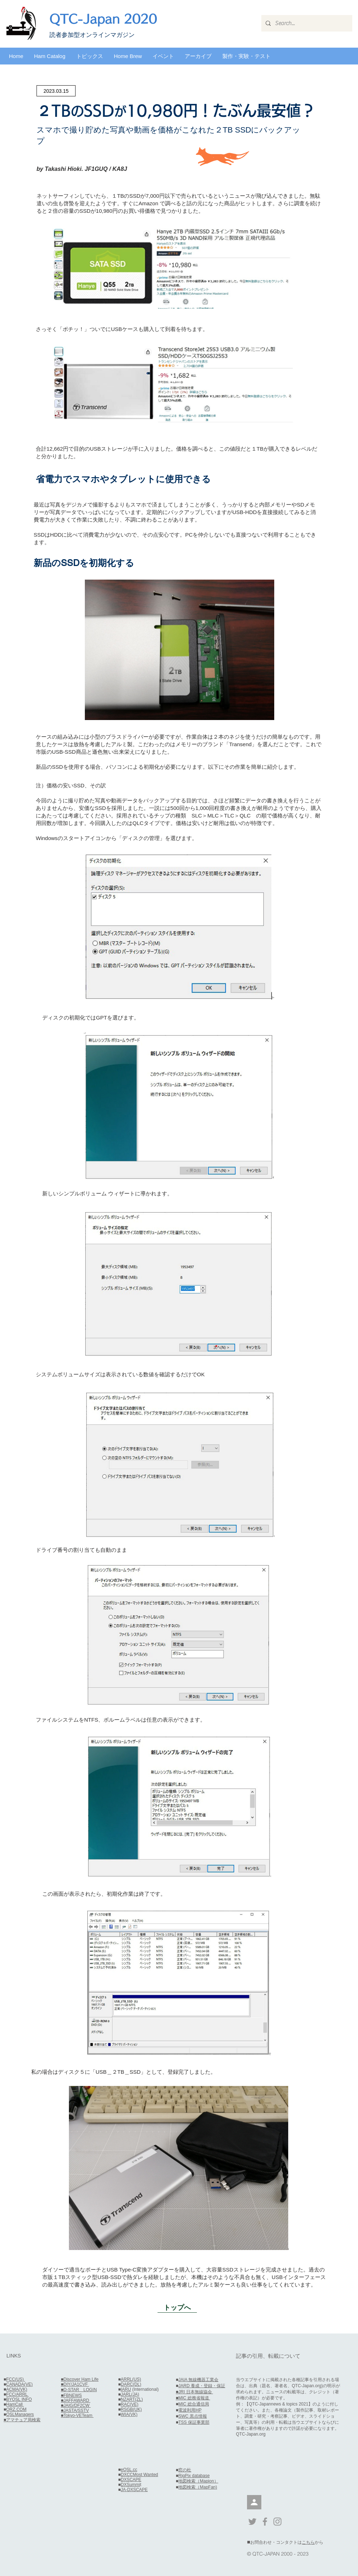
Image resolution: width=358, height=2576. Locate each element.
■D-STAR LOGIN (79, 2389)
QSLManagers (20, 2414)
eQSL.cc (129, 2469)
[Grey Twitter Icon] (252, 2521)
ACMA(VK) (16, 2389)
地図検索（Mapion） (198, 2481)
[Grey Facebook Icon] (265, 2521)
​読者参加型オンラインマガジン (92, 35)
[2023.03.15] (56, 90)
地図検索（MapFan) (197, 2487)
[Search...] (306, 23)
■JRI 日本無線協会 (194, 2391)
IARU (126, 2389)
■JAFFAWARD (75, 2400)
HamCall (15, 2404)
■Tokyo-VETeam (77, 2415)
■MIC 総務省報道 (193, 2397)
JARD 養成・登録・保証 (201, 2385)
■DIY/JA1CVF (75, 2384)
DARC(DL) (131, 2384)
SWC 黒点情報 (192, 2416)
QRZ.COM (16, 2409)
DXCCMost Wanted (139, 2474)
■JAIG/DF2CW (76, 2405)
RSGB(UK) (131, 2409)
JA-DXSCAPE (134, 2489)
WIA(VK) (129, 2414)
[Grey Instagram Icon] (277, 2521)
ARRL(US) (131, 2379)
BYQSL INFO (19, 2399)
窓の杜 (184, 2469)
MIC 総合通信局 (193, 2404)
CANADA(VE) (19, 2384)
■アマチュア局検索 (22, 2419)
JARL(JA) (130, 2394)
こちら (308, 2542)
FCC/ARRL (17, 2394)
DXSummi (130, 2484)
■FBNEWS (71, 2395)
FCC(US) (15, 2379)
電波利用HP (189, 2410)
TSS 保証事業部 (193, 2422)
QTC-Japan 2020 (103, 19)
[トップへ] (177, 2307)
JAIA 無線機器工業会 (198, 2379)
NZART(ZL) (132, 2399)
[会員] (254, 2502)
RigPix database (193, 2475)
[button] (50, 56)
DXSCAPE (131, 2479)
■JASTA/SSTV (75, 2410)
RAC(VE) (129, 2404)
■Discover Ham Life (79, 2379)
